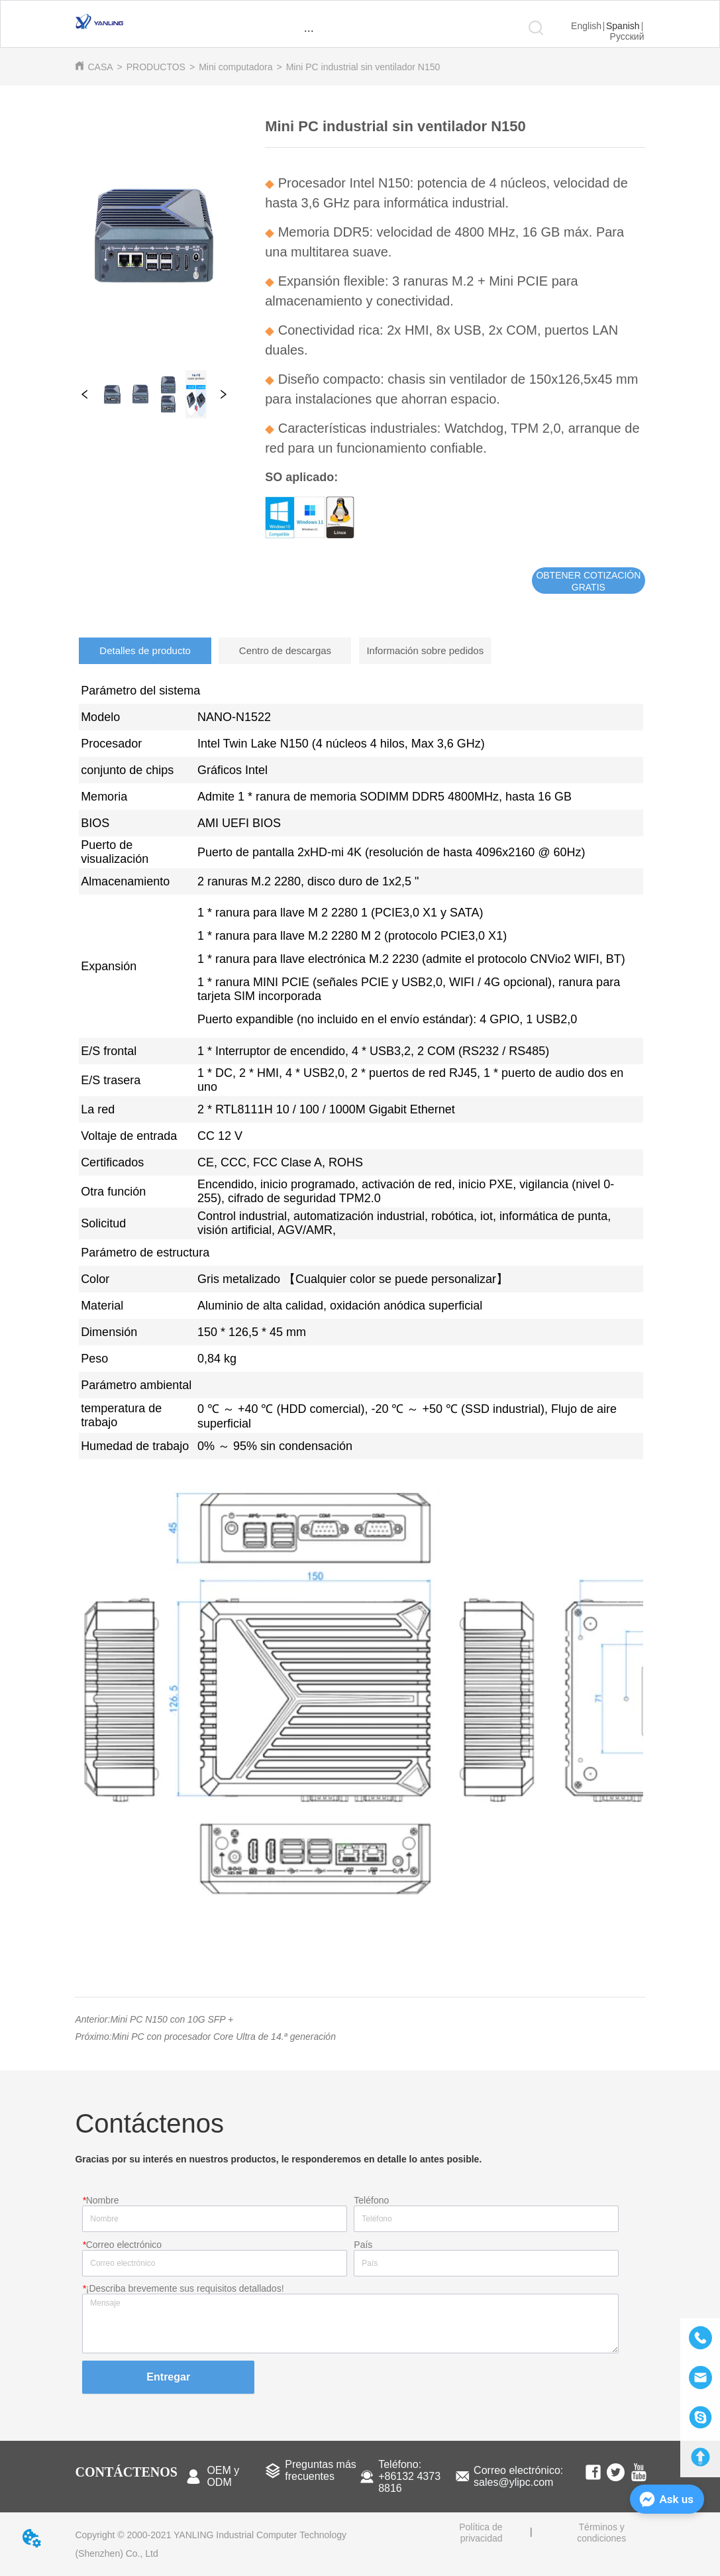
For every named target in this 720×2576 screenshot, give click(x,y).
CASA (100, 67)
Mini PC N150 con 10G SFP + (171, 2019)
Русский (627, 36)
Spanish (623, 26)
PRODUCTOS (156, 67)
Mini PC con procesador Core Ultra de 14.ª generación (224, 2036)
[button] (309, 31)
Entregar (168, 2376)
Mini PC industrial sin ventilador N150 (363, 67)
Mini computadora (235, 67)
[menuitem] (309, 30)
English (586, 26)
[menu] (309, 30)
